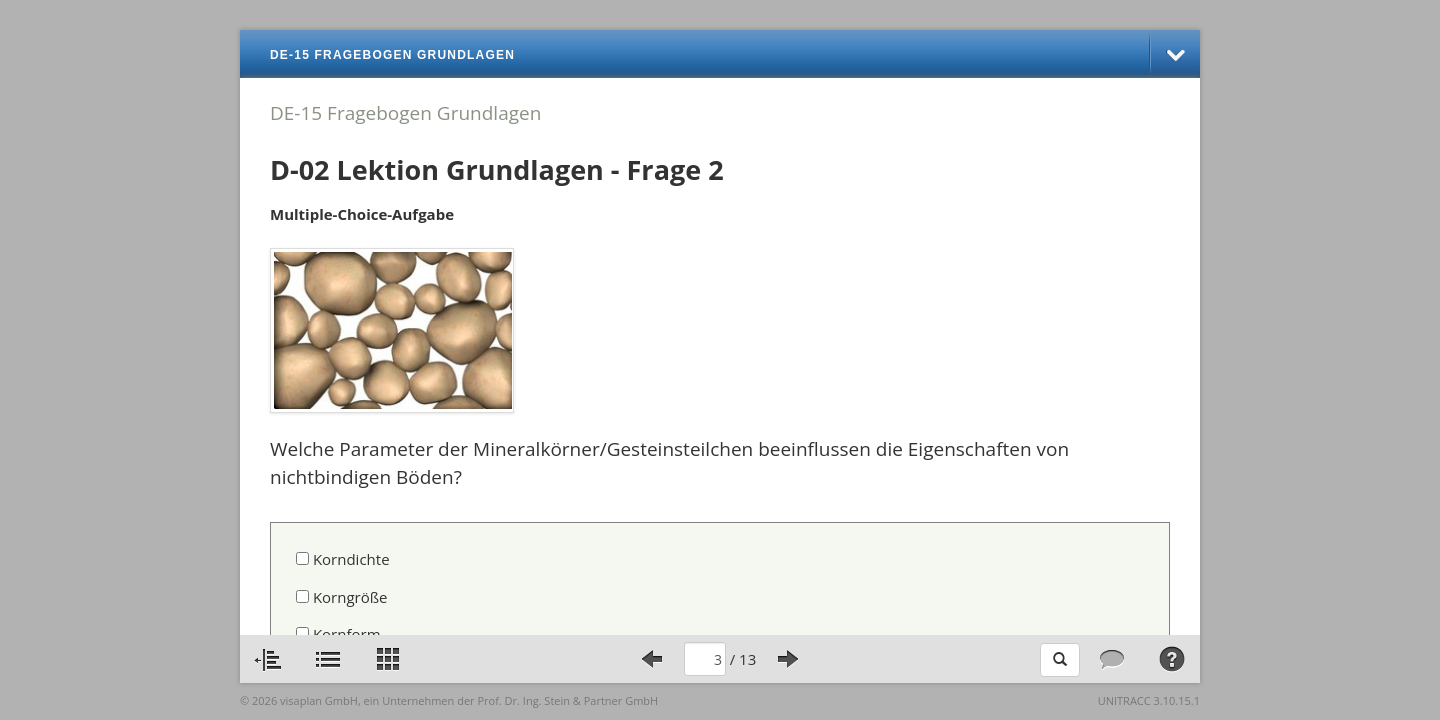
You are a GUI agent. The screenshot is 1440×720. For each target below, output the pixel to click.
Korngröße (342, 597)
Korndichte (343, 559)
